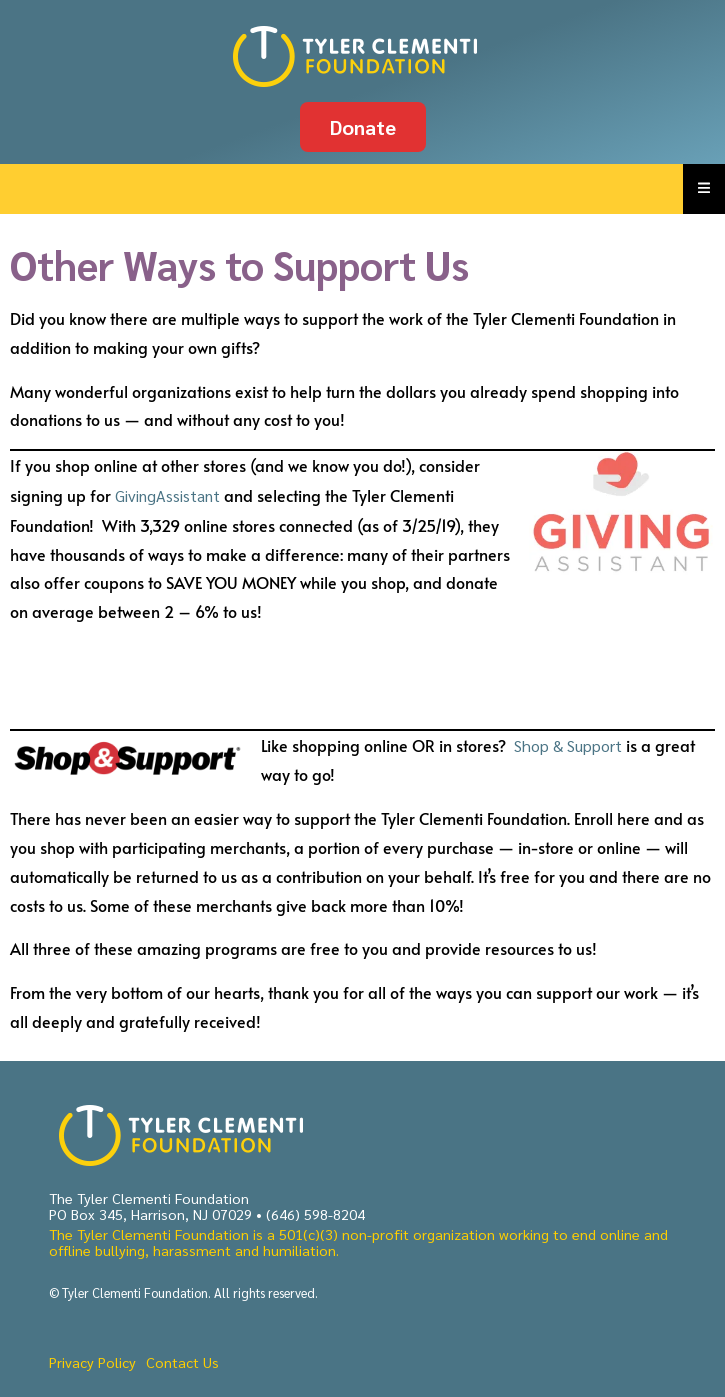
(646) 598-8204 (315, 1214)
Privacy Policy (92, 1362)
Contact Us (182, 1362)
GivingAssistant (167, 495)
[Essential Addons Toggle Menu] (704, 189)
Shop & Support (570, 745)
